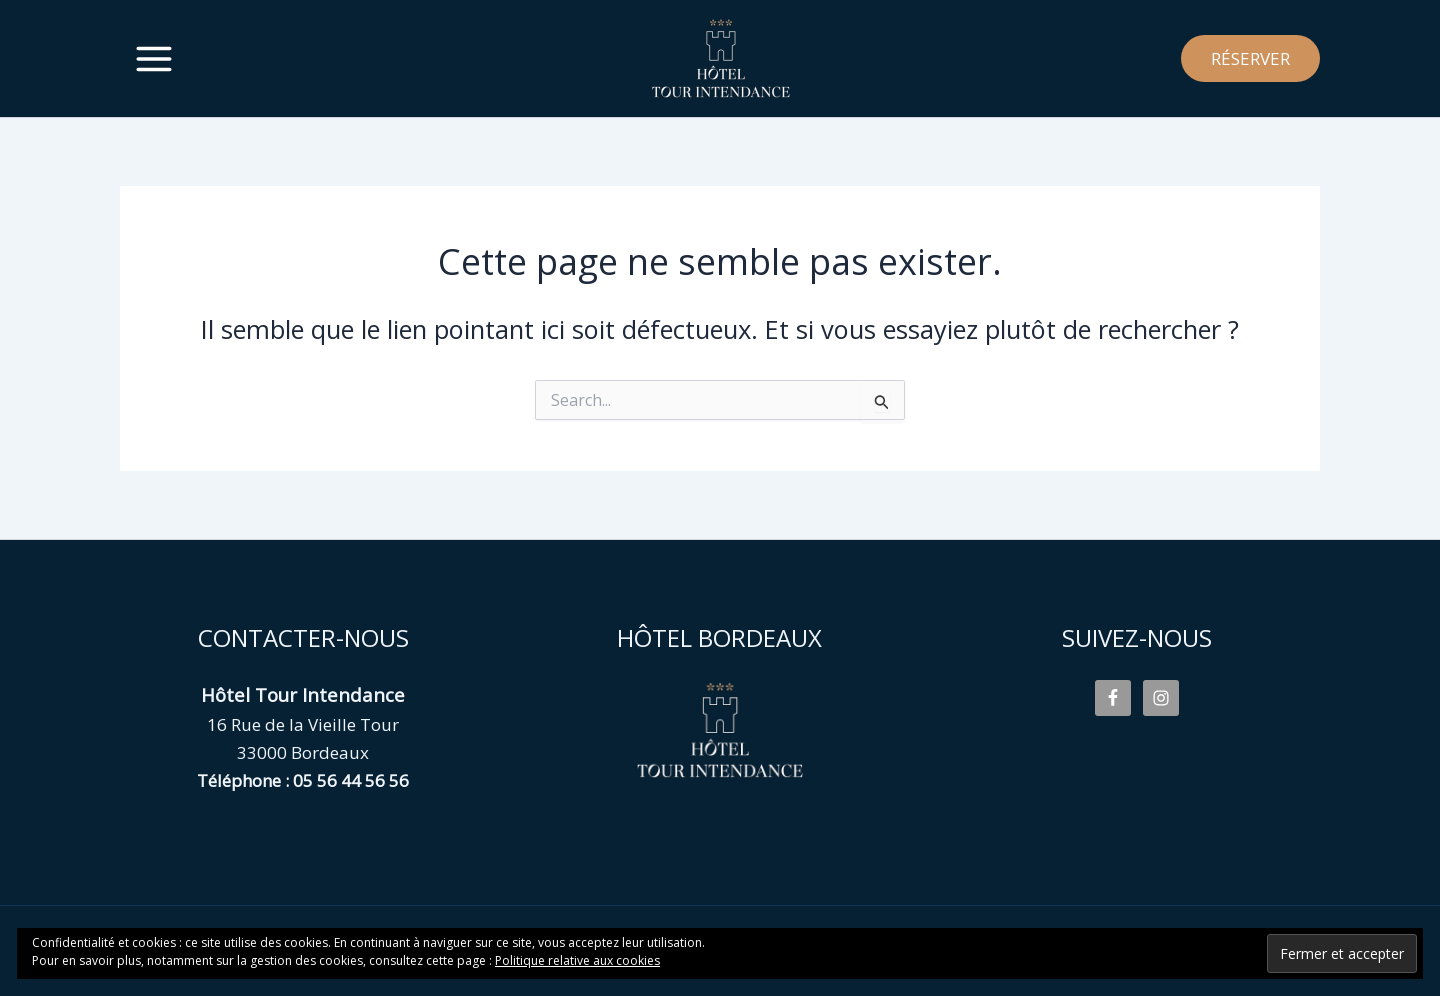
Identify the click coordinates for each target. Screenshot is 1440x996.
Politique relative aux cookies (577, 960)
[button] (1250, 58)
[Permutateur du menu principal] (154, 59)
